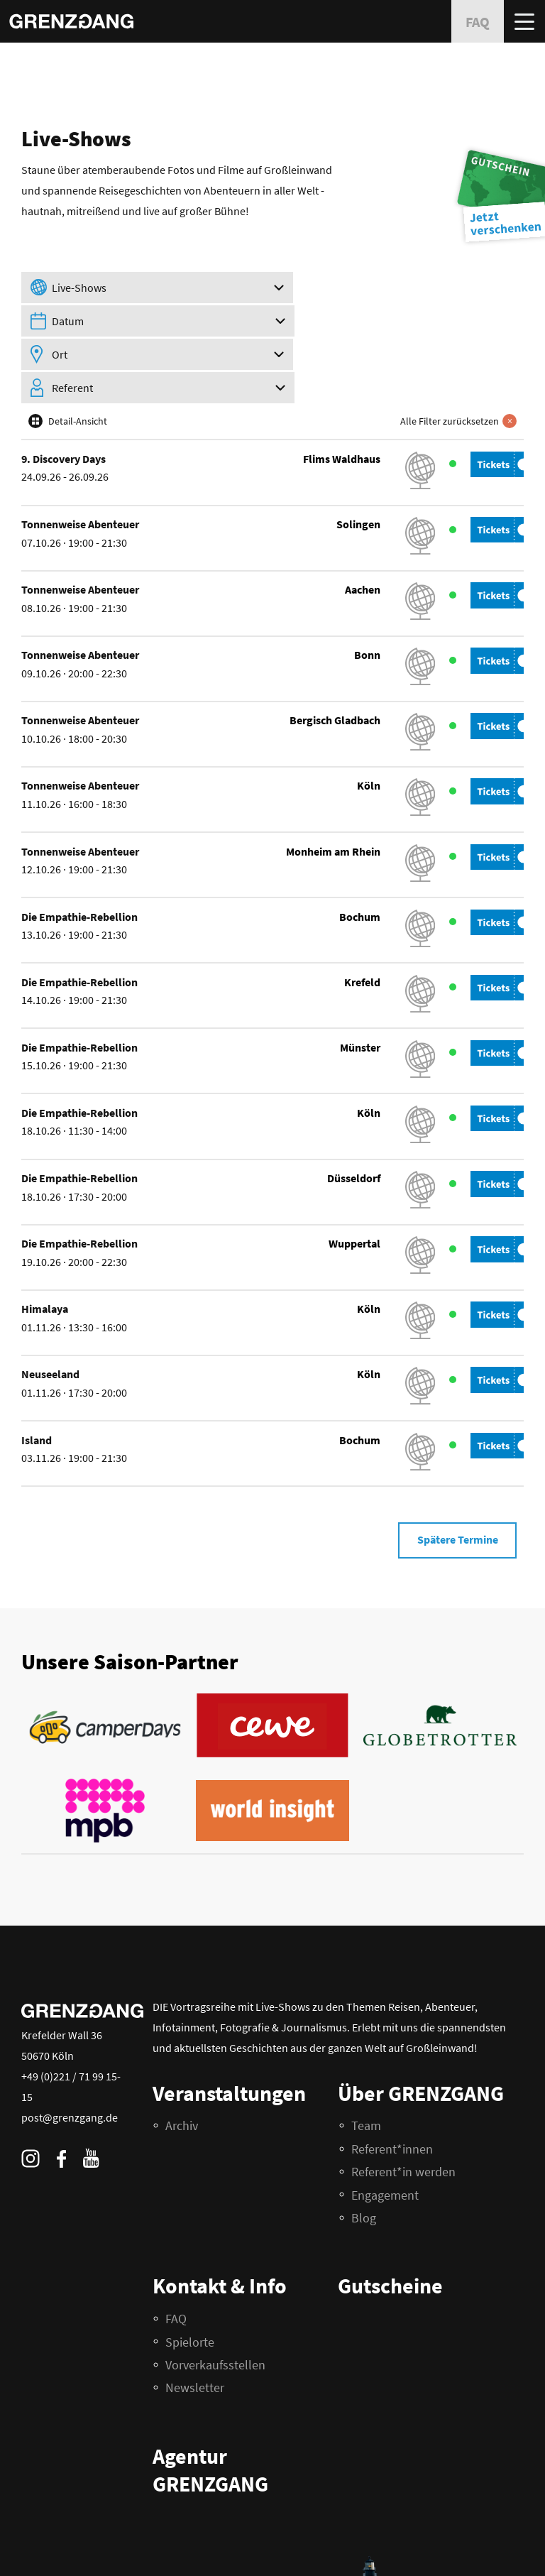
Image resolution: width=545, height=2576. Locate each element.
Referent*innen (392, 2079)
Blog (363, 2148)
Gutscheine (390, 2216)
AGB (53, 2545)
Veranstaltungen (229, 2023)
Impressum (90, 2545)
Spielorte (189, 2272)
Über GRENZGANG (421, 2023)
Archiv (181, 2056)
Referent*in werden (403, 2103)
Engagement (385, 2125)
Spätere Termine (456, 1470)
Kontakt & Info (220, 2216)
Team (366, 2056)
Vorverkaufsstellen (215, 2295)
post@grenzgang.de (69, 2048)
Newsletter (194, 2318)
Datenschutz (43, 2556)
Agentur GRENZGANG (210, 2400)
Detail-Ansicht (77, 350)
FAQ (28, 2545)
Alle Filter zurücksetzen (458, 350)
